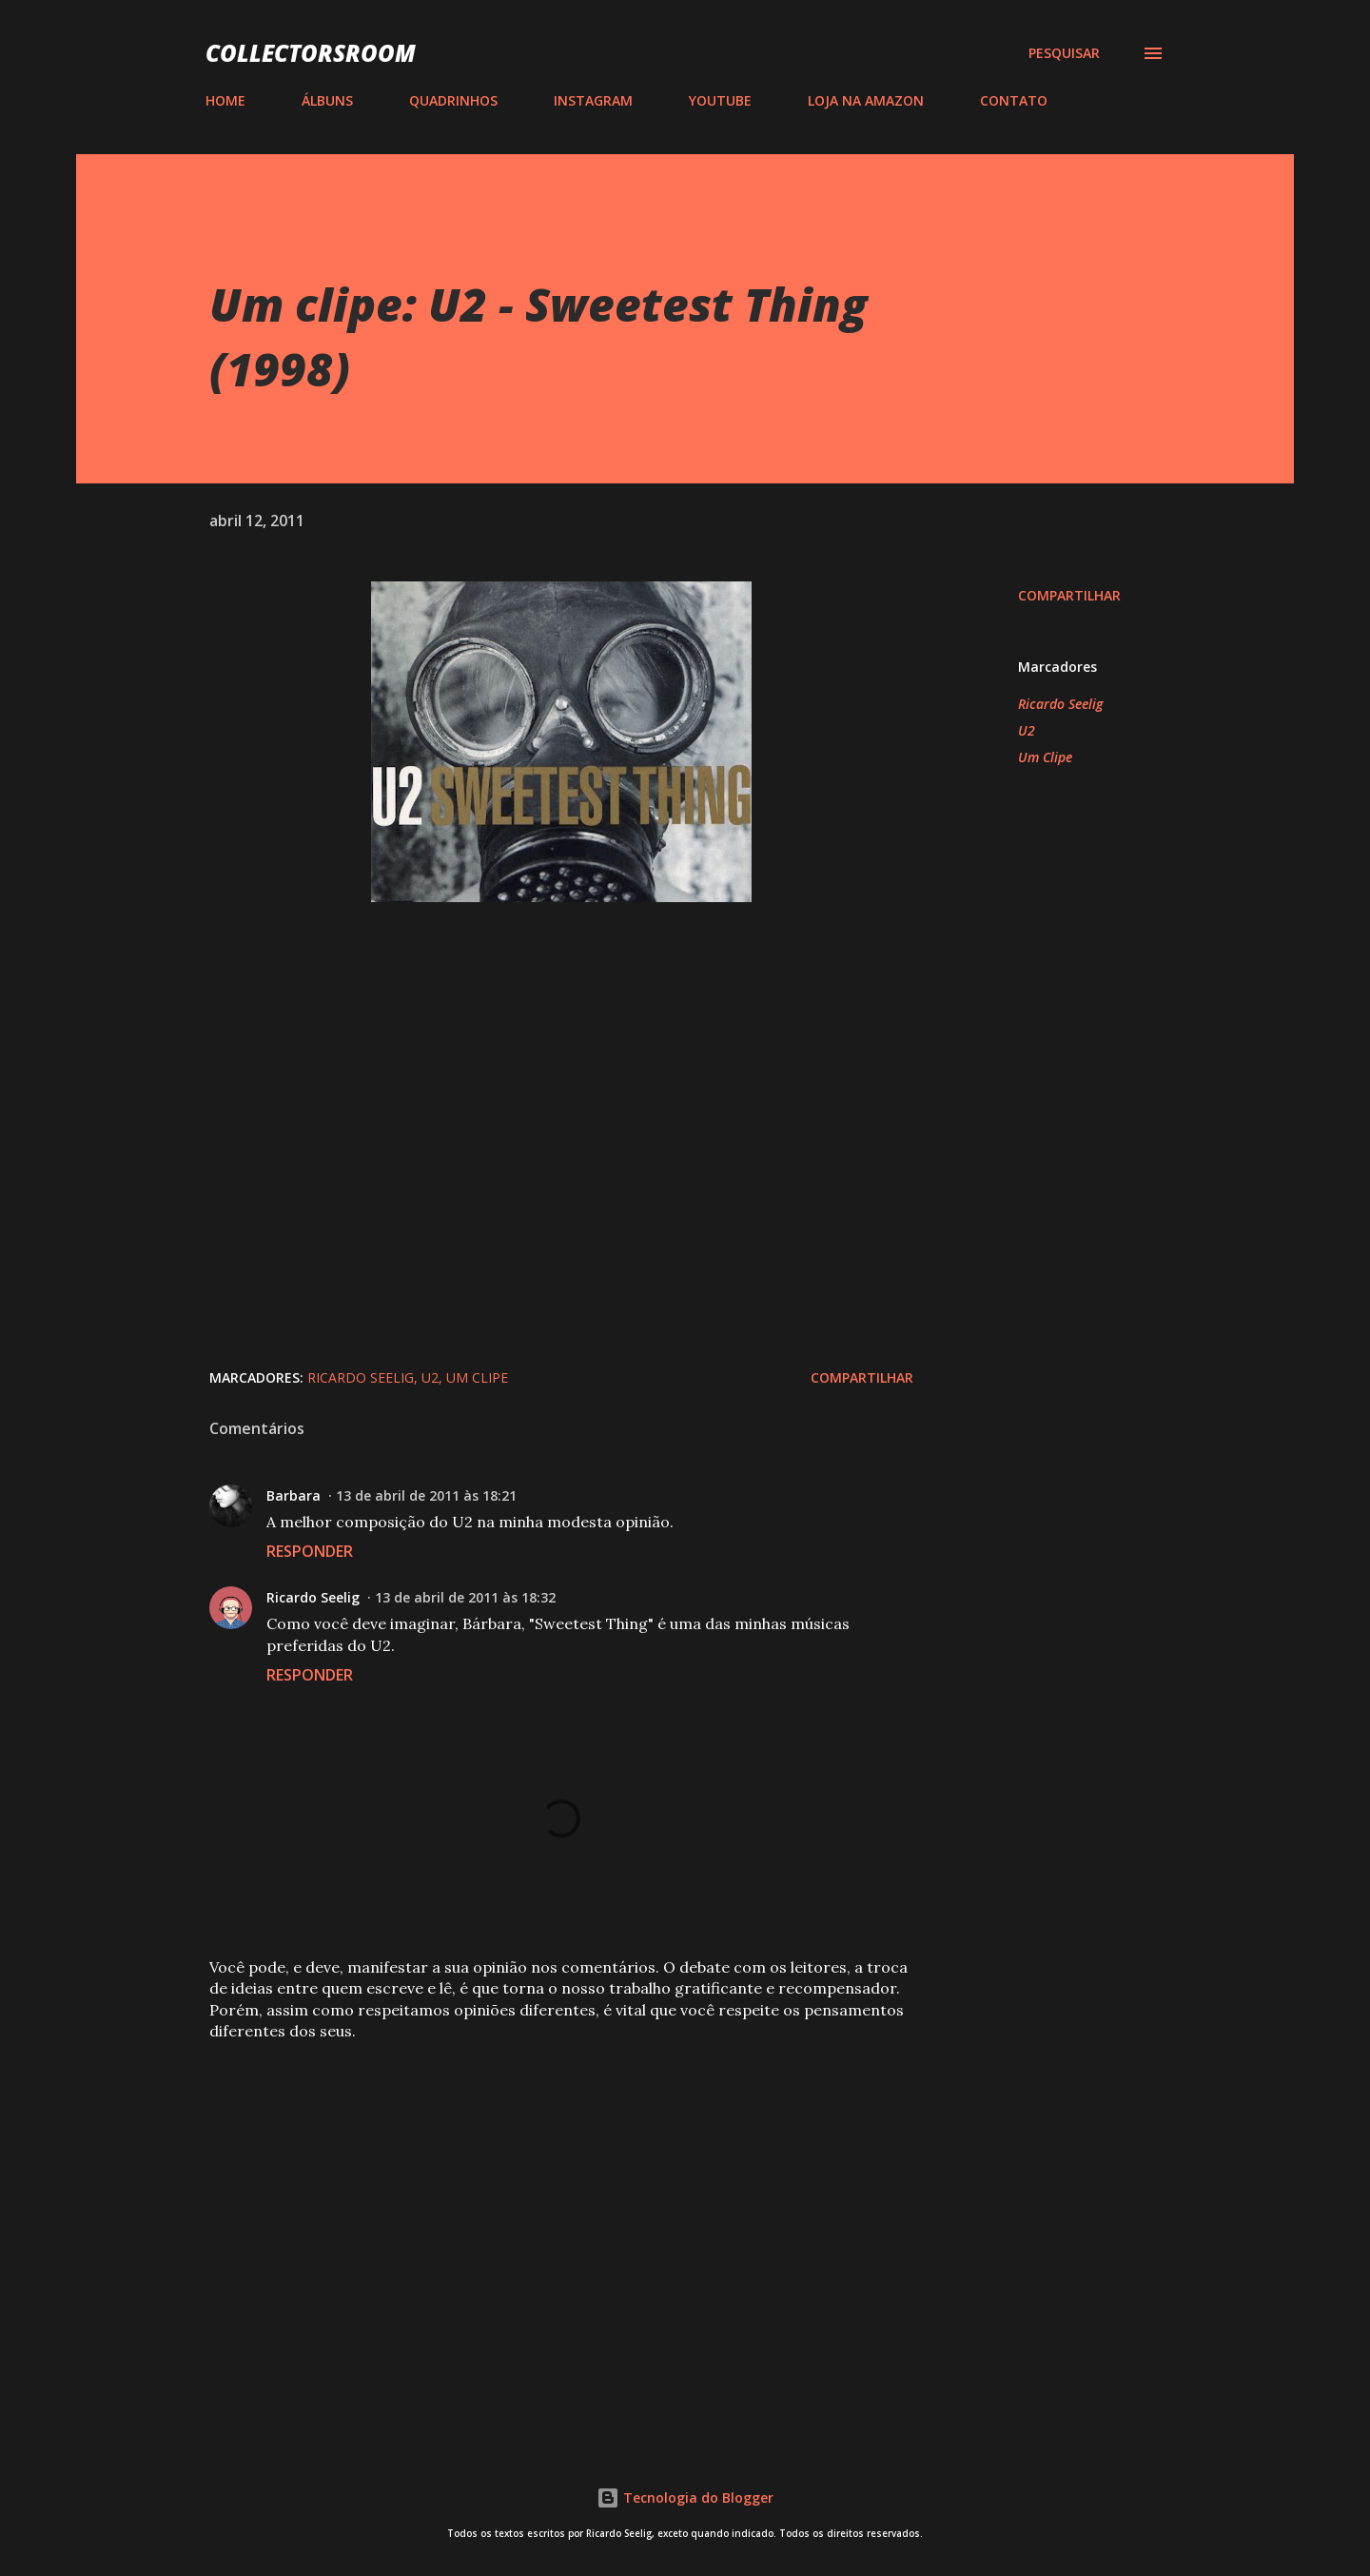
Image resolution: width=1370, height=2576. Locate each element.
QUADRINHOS (453, 100)
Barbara (293, 1495)
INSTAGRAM (593, 100)
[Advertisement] (530, 2198)
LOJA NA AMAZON (866, 100)
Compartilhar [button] (1069, 595)
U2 (1026, 730)
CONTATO (1013, 100)
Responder (309, 1551)
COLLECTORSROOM (311, 53)
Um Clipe (1045, 757)
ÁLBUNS (327, 100)
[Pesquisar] (1064, 53)
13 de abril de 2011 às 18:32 (465, 1597)
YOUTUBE (720, 100)
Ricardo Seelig (1060, 704)
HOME (225, 100)
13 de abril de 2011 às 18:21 (426, 1495)
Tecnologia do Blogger (685, 2497)
